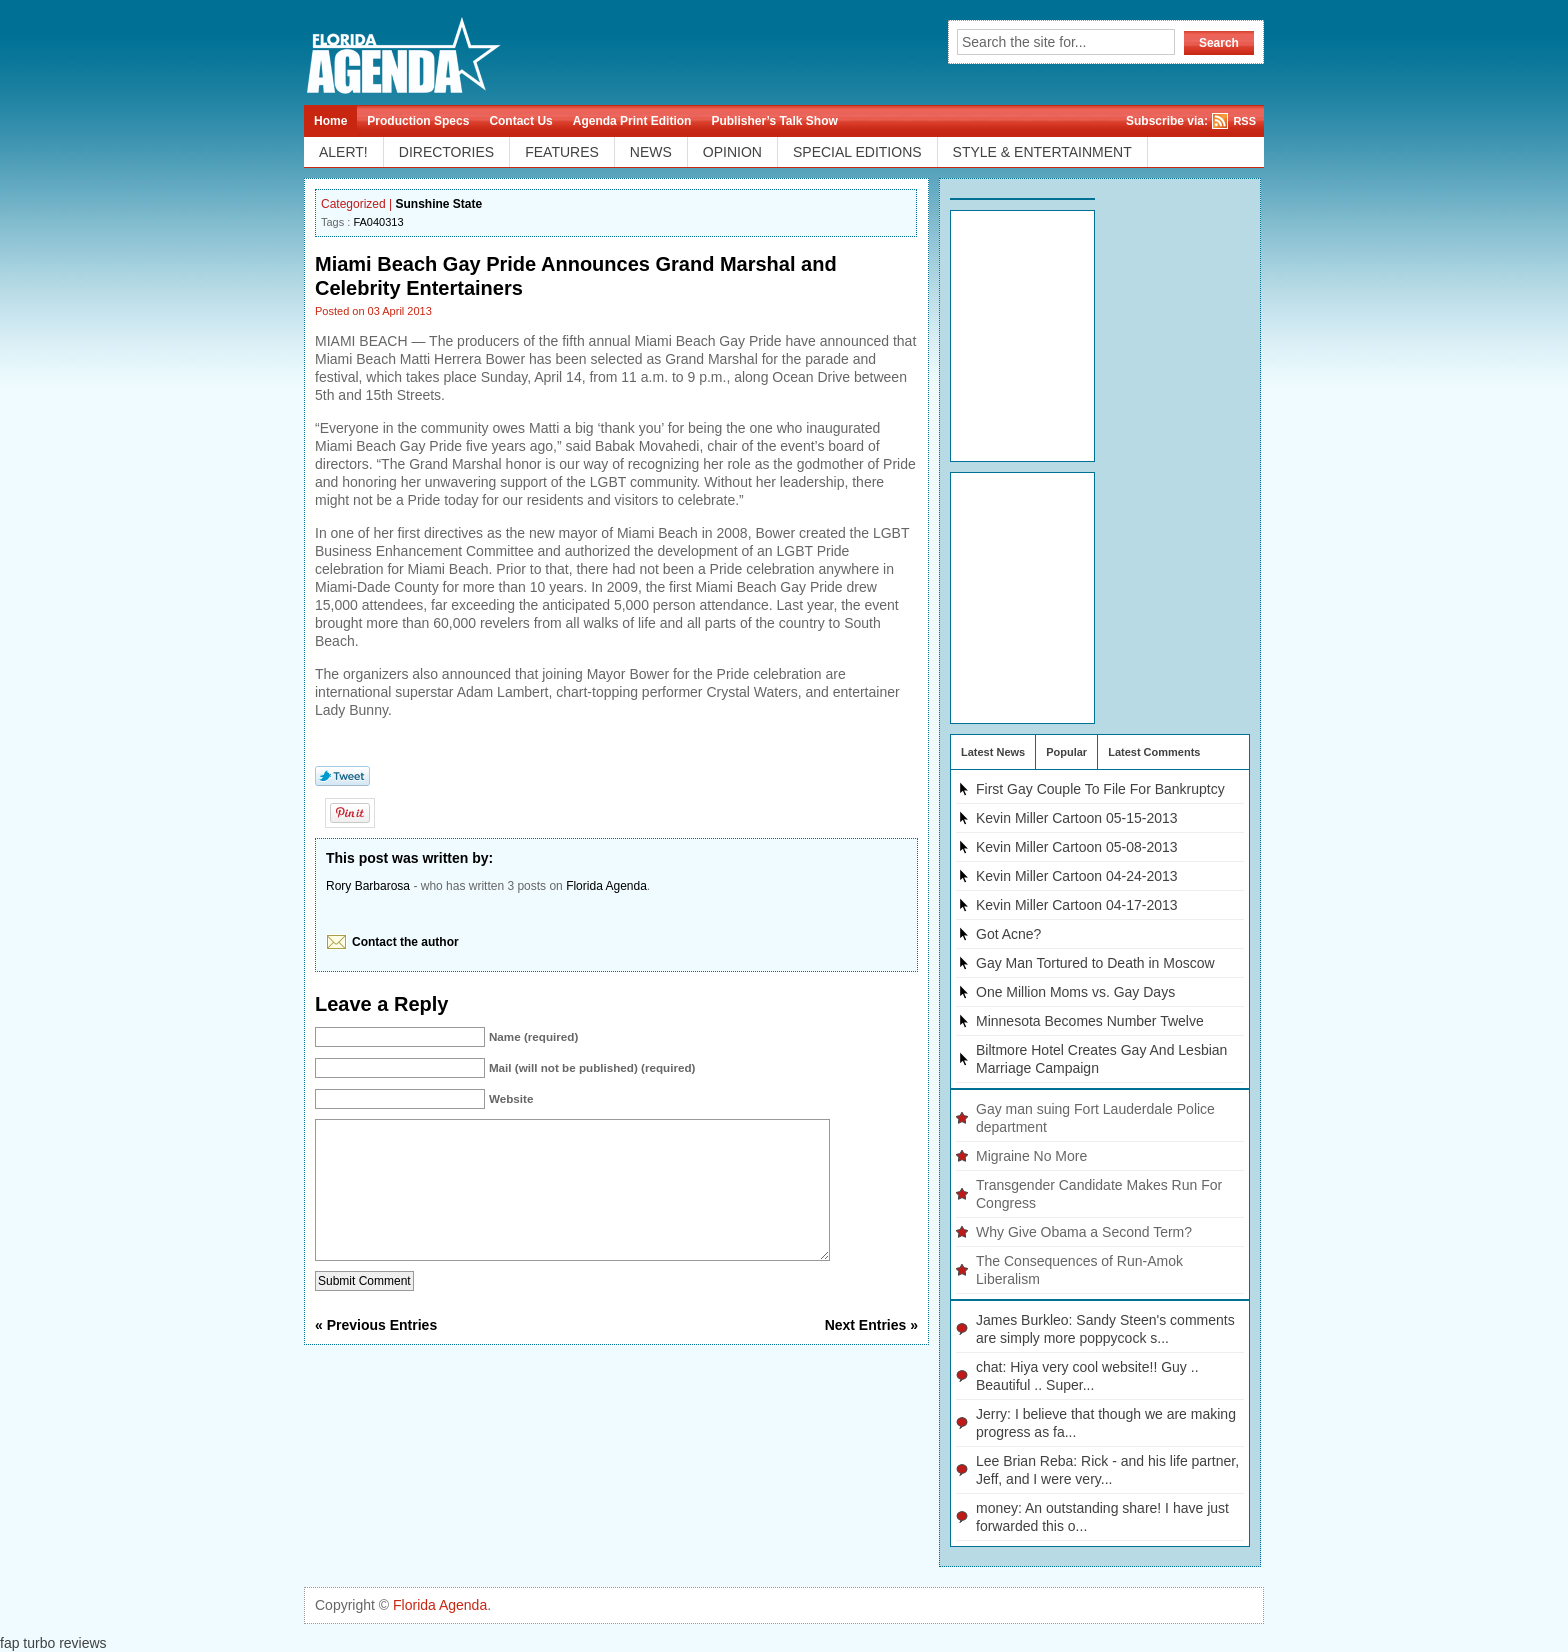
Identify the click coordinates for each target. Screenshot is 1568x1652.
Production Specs (418, 121)
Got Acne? (1008, 934)
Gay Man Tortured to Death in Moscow (1095, 963)
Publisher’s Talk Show (774, 121)
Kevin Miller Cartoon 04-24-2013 (1077, 876)
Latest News (993, 752)
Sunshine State (439, 204)
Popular (1066, 752)
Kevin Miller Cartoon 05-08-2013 (1077, 847)
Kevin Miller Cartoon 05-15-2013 (1077, 818)
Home (330, 121)
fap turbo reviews (53, 1643)
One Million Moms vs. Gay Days (1075, 992)
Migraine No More (1031, 1156)
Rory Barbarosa (368, 886)
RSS (1244, 121)
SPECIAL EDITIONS (857, 152)
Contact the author (405, 942)
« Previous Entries (376, 1355)
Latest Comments (1154, 752)
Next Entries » (871, 1355)
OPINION (732, 152)
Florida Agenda (606, 886)
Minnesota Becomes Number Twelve (1090, 1021)
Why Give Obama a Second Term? (1084, 1232)
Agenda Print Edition (632, 121)
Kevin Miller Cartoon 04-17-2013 (1077, 905)
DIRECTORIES (446, 152)
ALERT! (343, 152)
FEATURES (562, 152)
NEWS (651, 152)
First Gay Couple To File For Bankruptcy (1100, 789)
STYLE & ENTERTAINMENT (1042, 152)
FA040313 (378, 222)
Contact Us (520, 121)
